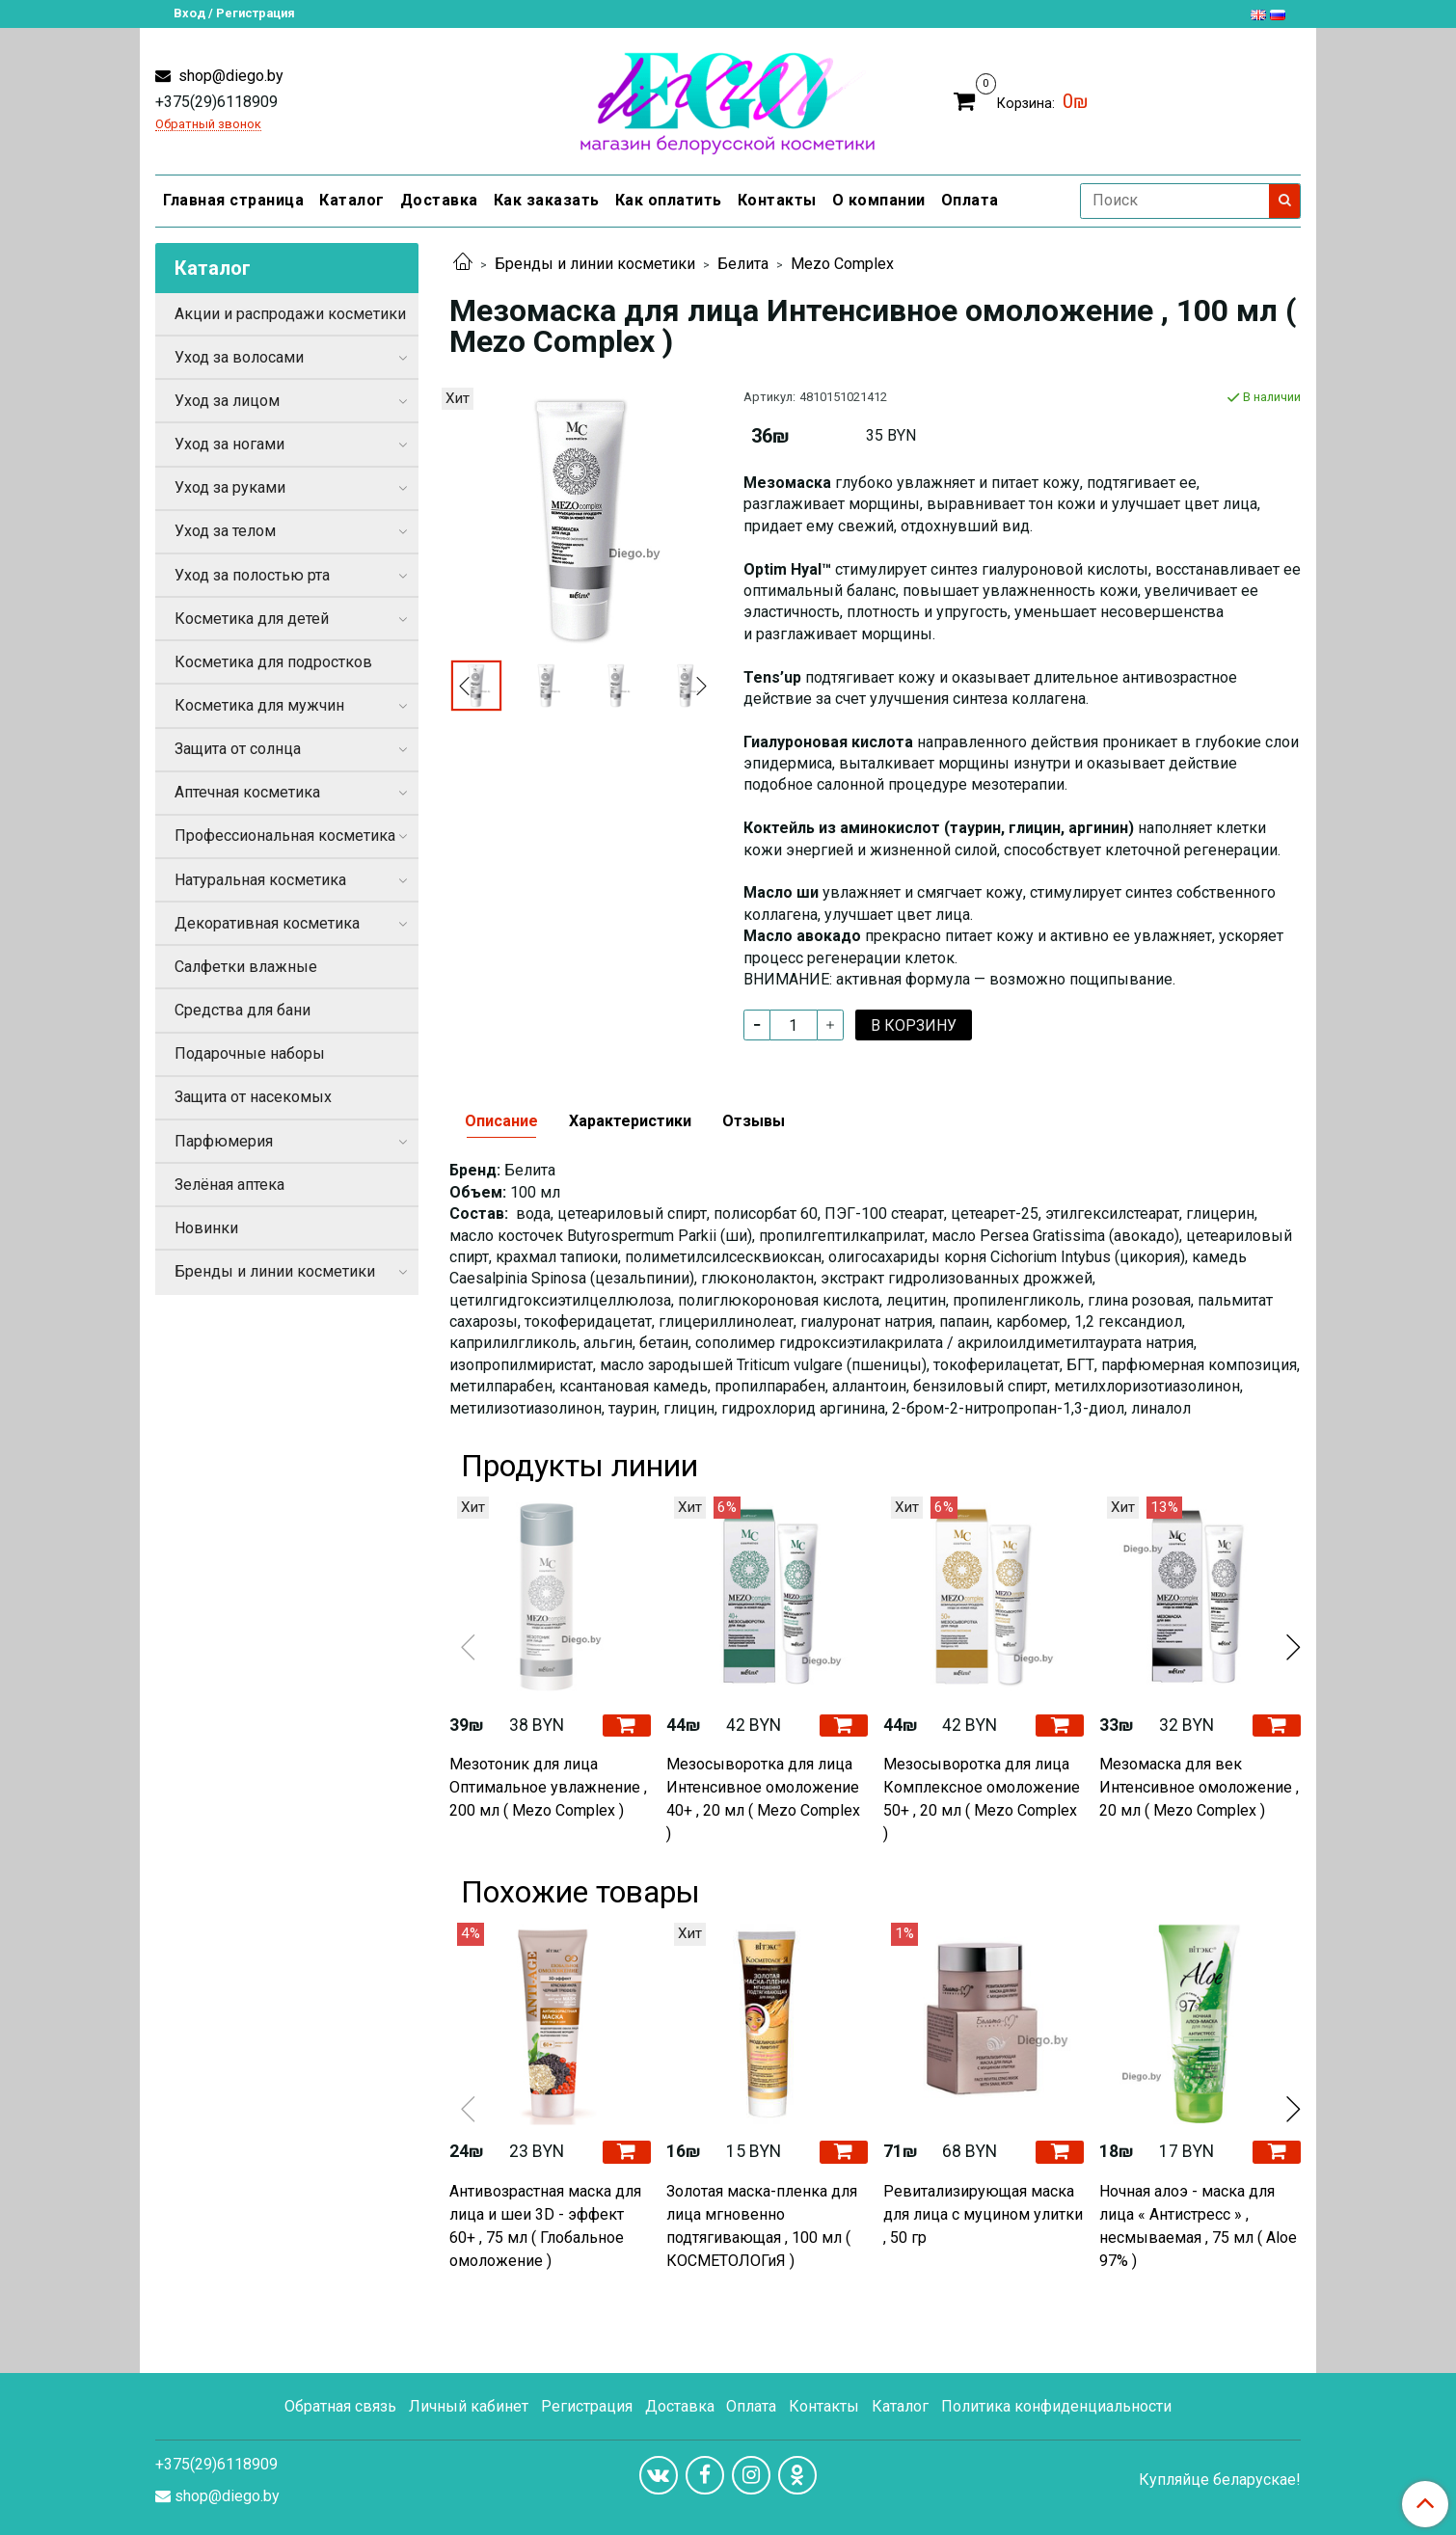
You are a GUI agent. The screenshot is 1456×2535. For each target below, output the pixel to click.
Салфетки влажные (246, 966)
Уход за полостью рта (252, 575)
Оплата (970, 200)
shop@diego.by (229, 76)
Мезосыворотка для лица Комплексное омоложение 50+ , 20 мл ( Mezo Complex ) (981, 1799)
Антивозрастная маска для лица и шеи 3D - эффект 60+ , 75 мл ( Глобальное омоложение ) (545, 2226)
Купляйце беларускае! (1220, 2480)
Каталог (352, 200)
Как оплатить (668, 200)
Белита (742, 264)
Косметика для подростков (273, 662)
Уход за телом (225, 531)
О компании (879, 200)
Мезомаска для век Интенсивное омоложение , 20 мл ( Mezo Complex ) (1199, 1787)
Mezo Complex (842, 264)
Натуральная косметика (260, 880)
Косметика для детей (252, 618)
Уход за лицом (227, 400)
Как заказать (547, 200)
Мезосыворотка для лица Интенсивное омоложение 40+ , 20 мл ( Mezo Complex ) (763, 1799)
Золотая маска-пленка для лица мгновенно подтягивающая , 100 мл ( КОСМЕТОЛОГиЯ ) (761, 2226)
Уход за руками (230, 487)
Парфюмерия (224, 1141)
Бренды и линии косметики (595, 264)
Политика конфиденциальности (1056, 2406)
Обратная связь (340, 2406)
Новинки (206, 1228)
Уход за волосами (239, 357)
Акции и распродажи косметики (290, 314)
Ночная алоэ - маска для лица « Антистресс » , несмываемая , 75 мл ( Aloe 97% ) (1198, 2226)
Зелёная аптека (229, 1184)
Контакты (777, 200)
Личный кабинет (468, 2406)
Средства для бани (242, 1010)
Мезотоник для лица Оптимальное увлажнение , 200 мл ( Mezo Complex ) (548, 1787)
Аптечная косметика (247, 792)
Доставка (439, 200)
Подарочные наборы (250, 1053)
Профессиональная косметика (285, 835)
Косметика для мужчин (259, 705)
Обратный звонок (208, 125)
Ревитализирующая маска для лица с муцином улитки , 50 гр (983, 2214)
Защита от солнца (238, 749)
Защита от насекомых (253, 1097)
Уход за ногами (229, 444)
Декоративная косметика (267, 923)
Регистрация (587, 2406)
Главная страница (233, 200)
